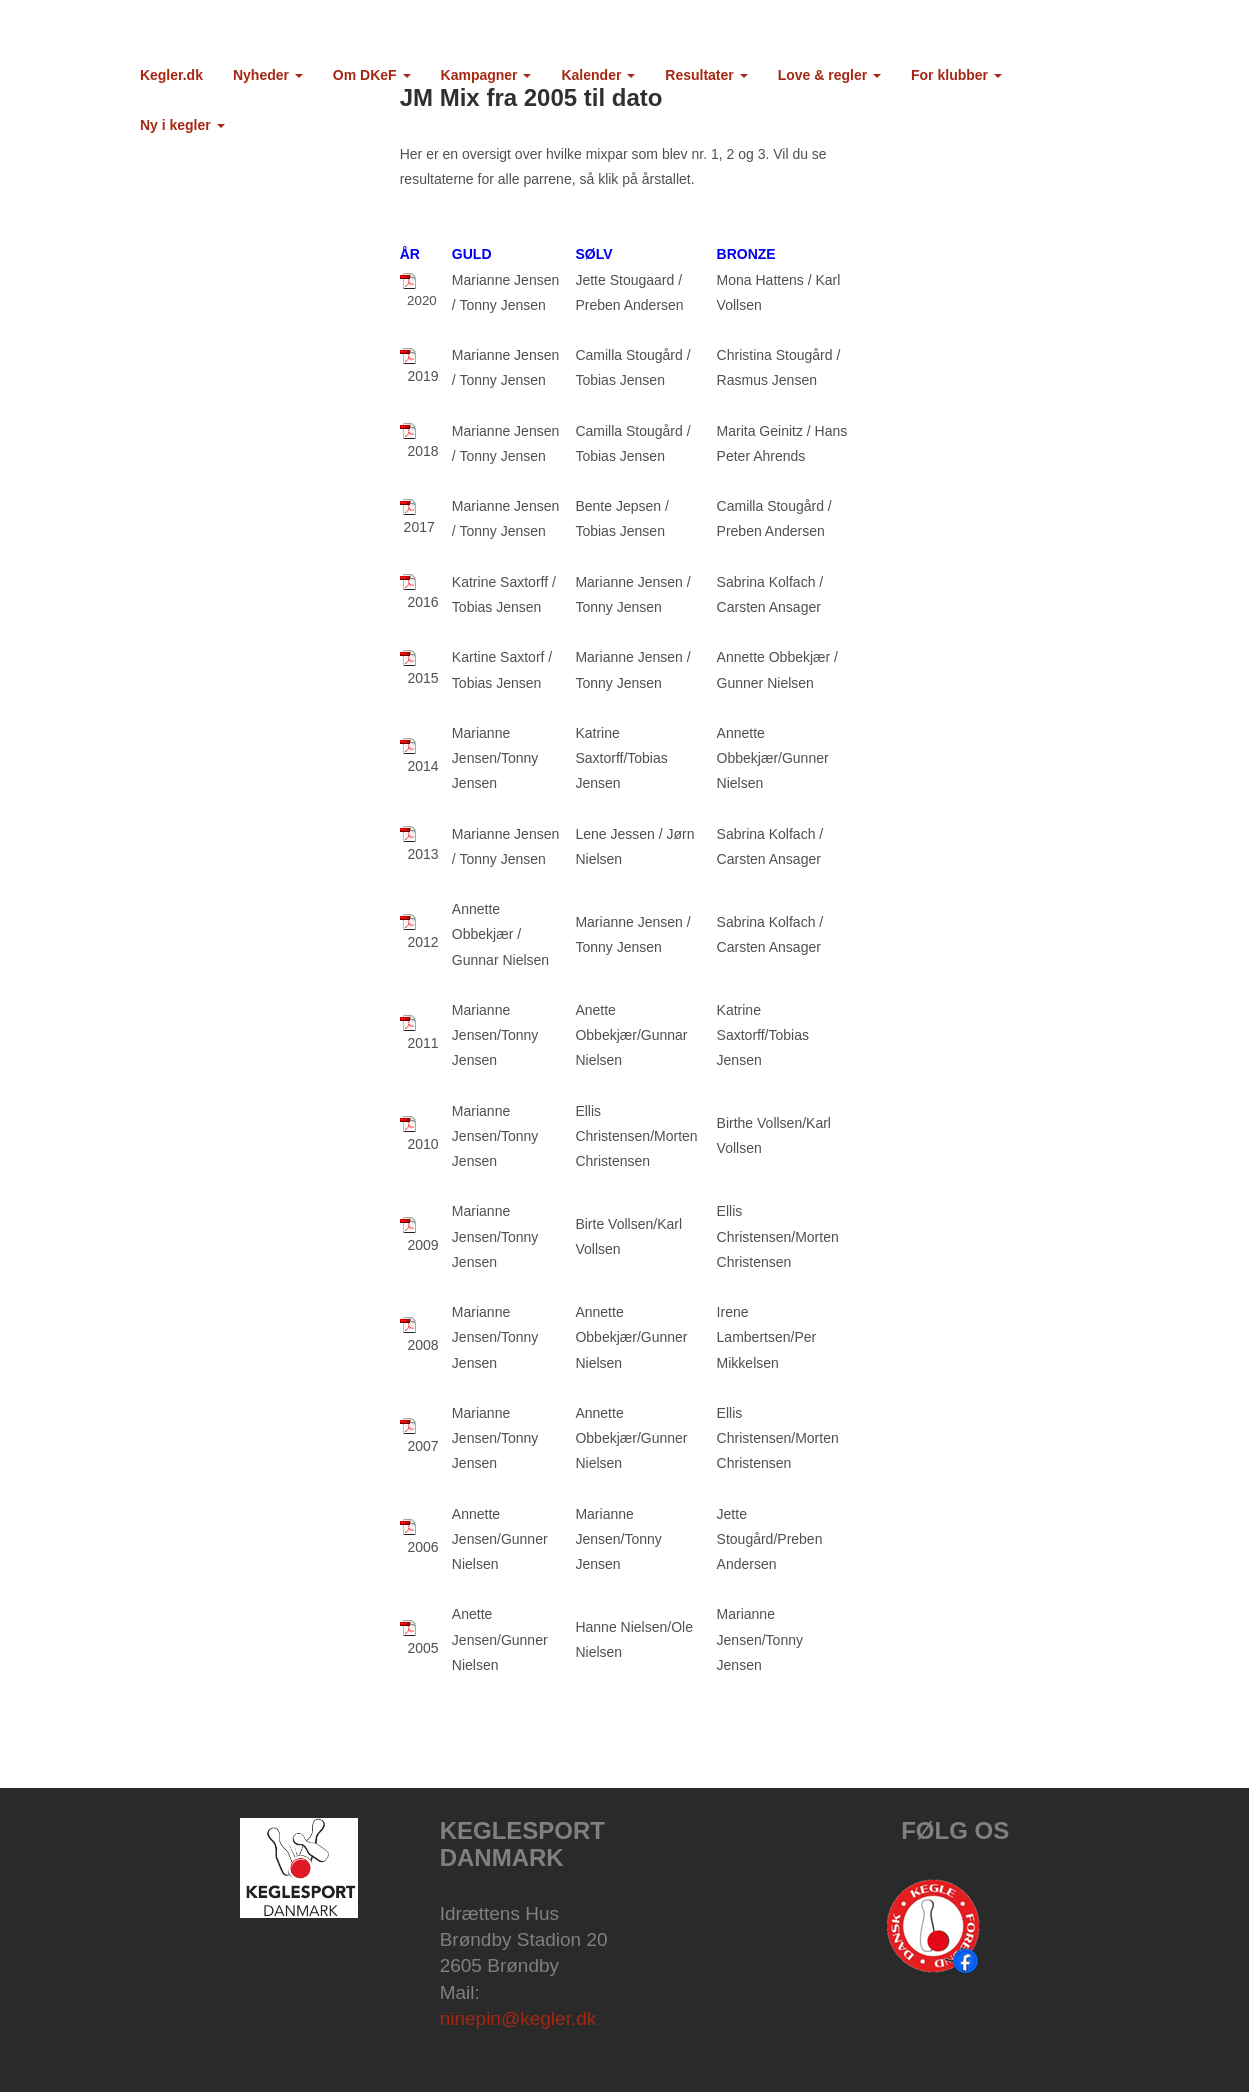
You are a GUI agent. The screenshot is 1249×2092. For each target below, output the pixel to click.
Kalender (598, 75)
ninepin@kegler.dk (518, 2018)
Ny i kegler (182, 125)
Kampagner (486, 75)
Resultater (706, 75)
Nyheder (268, 75)
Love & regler (829, 75)
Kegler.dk (171, 75)
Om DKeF (372, 75)
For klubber (956, 75)
